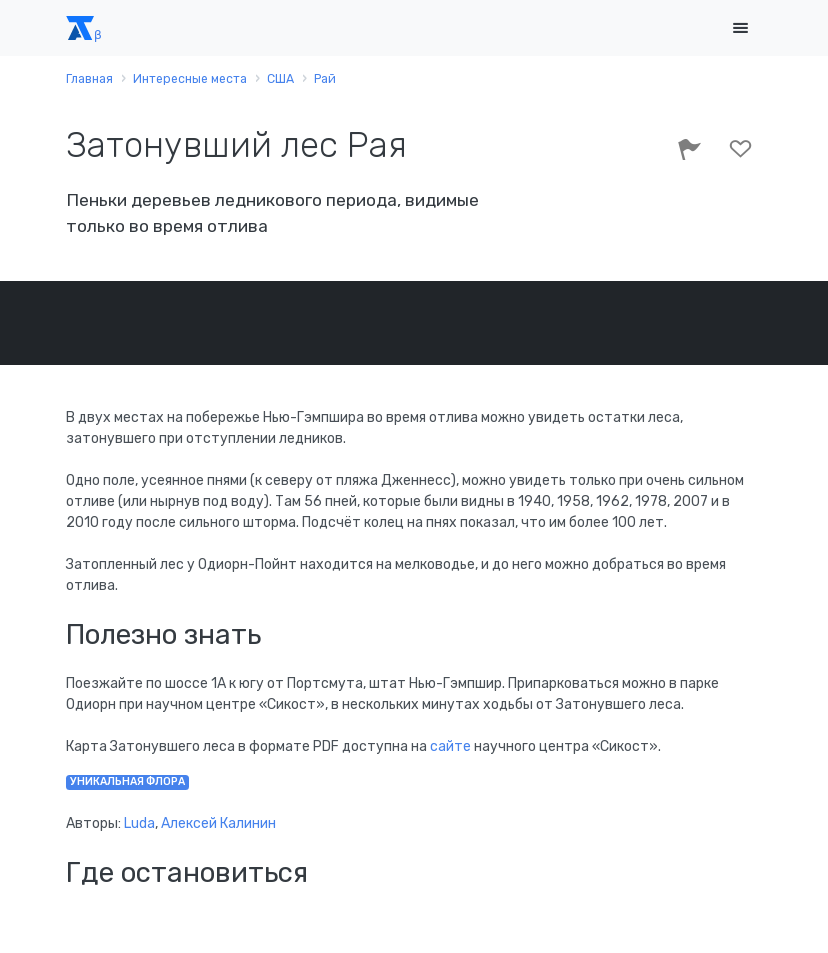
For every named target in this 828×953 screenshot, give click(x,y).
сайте (452, 746)
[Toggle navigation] (740, 28)
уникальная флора (127, 781)
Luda (139, 823)
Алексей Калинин (218, 823)
